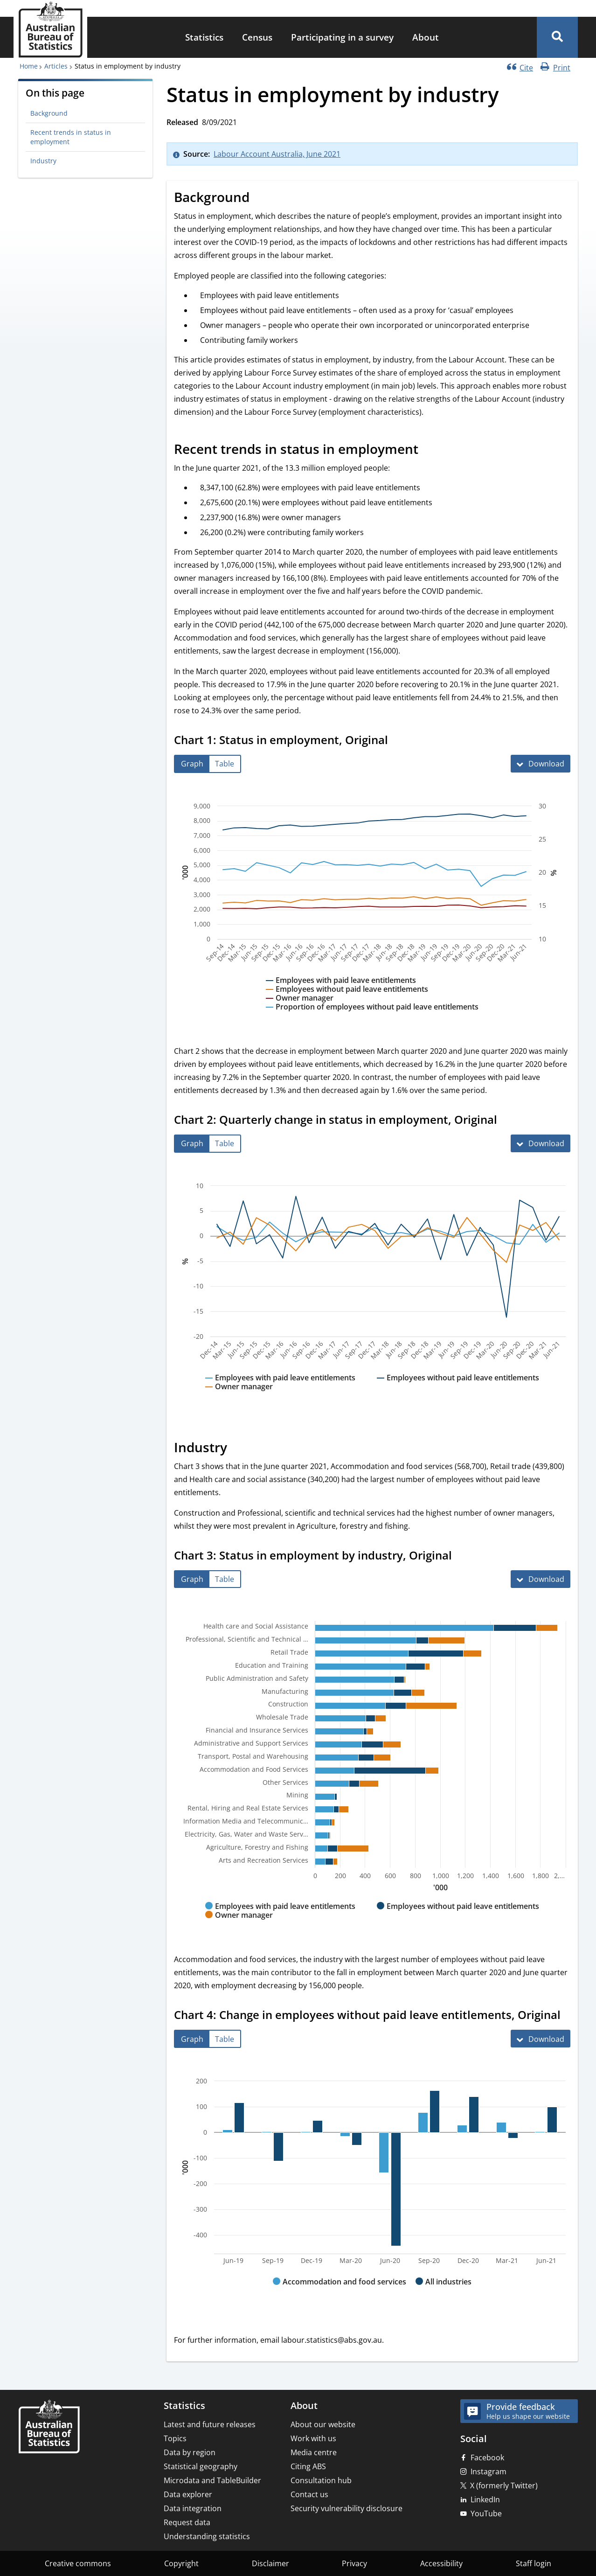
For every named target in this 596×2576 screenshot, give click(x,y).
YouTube (486, 2513)
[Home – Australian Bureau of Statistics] (49, 2427)
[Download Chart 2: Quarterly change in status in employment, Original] (540, 1143)
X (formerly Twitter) (504, 2485)
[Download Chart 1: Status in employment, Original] (540, 764)
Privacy (354, 2563)
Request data (187, 2522)
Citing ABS (308, 2466)
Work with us (313, 2438)
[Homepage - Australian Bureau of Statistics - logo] (50, 29)
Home (29, 66)
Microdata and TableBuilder (212, 2480)
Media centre (314, 2452)
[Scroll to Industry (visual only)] (237, 1448)
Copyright (181, 2563)
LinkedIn (485, 2499)
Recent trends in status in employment (70, 137)
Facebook (487, 2457)
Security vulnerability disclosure (346, 2508)
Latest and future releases (210, 2424)
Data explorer (188, 2494)
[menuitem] (204, 37)
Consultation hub (321, 2480)
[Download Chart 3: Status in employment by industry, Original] (540, 1579)
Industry (43, 160)
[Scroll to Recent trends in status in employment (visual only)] (428, 450)
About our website (323, 2424)
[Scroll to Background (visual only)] (259, 198)
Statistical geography (200, 2466)
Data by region (189, 2452)
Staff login (533, 2563)
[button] (557, 37)
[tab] (192, 764)
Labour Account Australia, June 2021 (277, 154)
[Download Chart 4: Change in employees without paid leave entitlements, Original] (540, 2038)
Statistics (204, 37)
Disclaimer (270, 2563)
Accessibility (441, 2563)
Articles (56, 66)
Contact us (309, 2494)
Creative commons (78, 2563)
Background (49, 113)
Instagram (488, 2471)
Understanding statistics (207, 2536)
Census (257, 37)
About (425, 37)
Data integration (193, 2508)
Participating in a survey (342, 37)
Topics (175, 2438)
